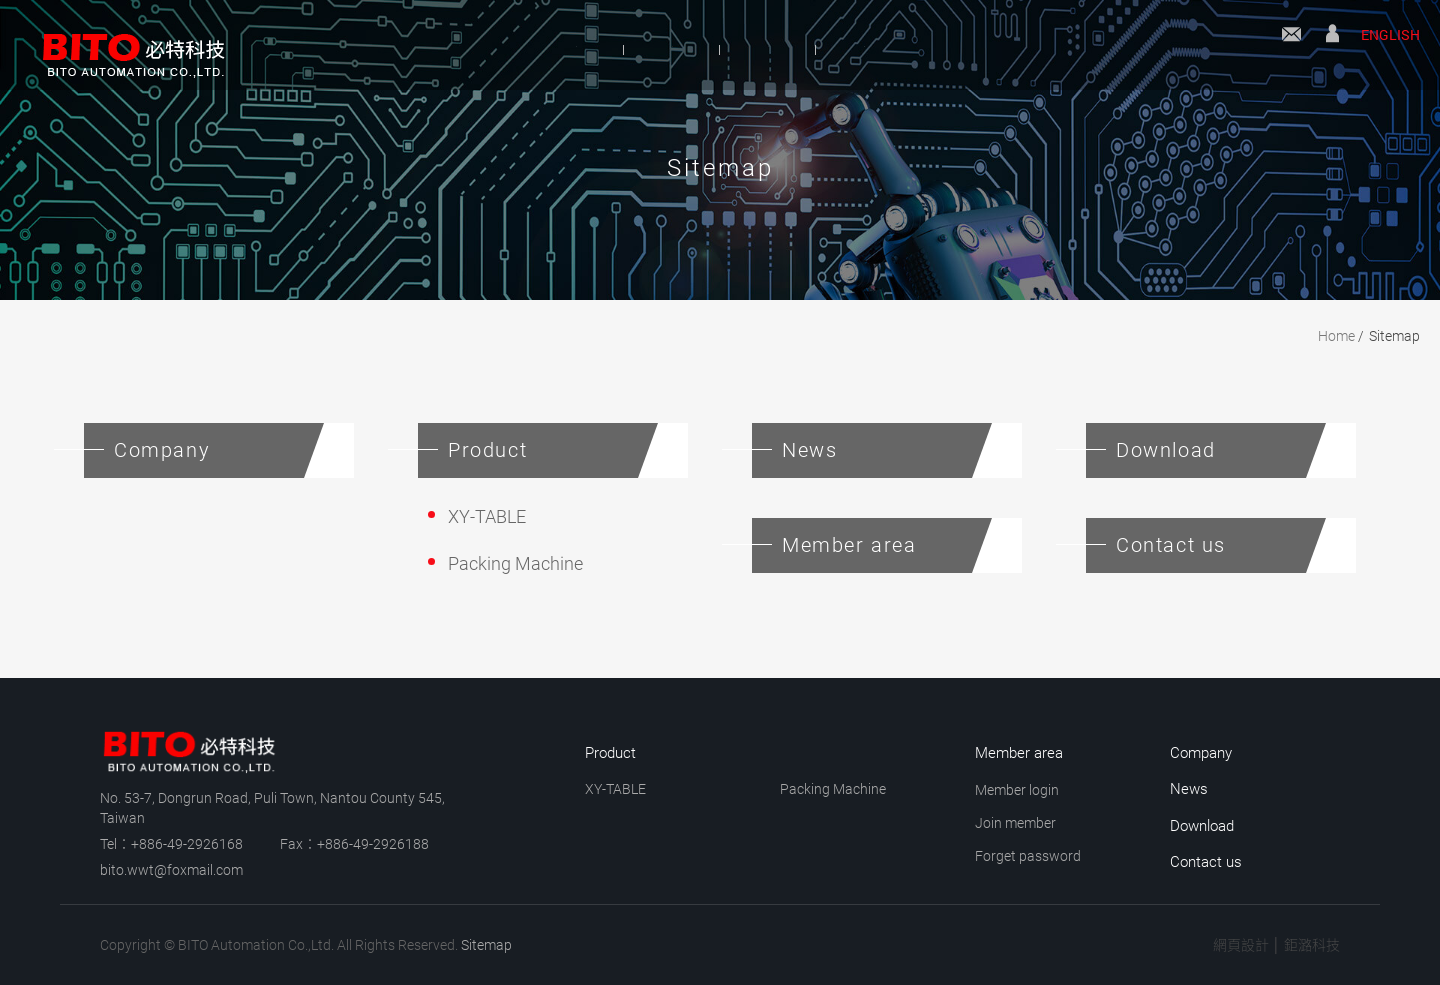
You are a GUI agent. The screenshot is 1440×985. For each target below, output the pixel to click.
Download (939, 48)
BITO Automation (125, 45)
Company (500, 48)
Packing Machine (515, 563)
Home (1336, 336)
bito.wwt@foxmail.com (171, 870)
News (792, 48)
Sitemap (1394, 336)
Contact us (1291, 47)
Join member (1015, 823)
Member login (1017, 790)
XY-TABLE (487, 516)
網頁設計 (1241, 945)
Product (653, 48)
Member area (1019, 753)
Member (1332, 47)
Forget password (1028, 856)
